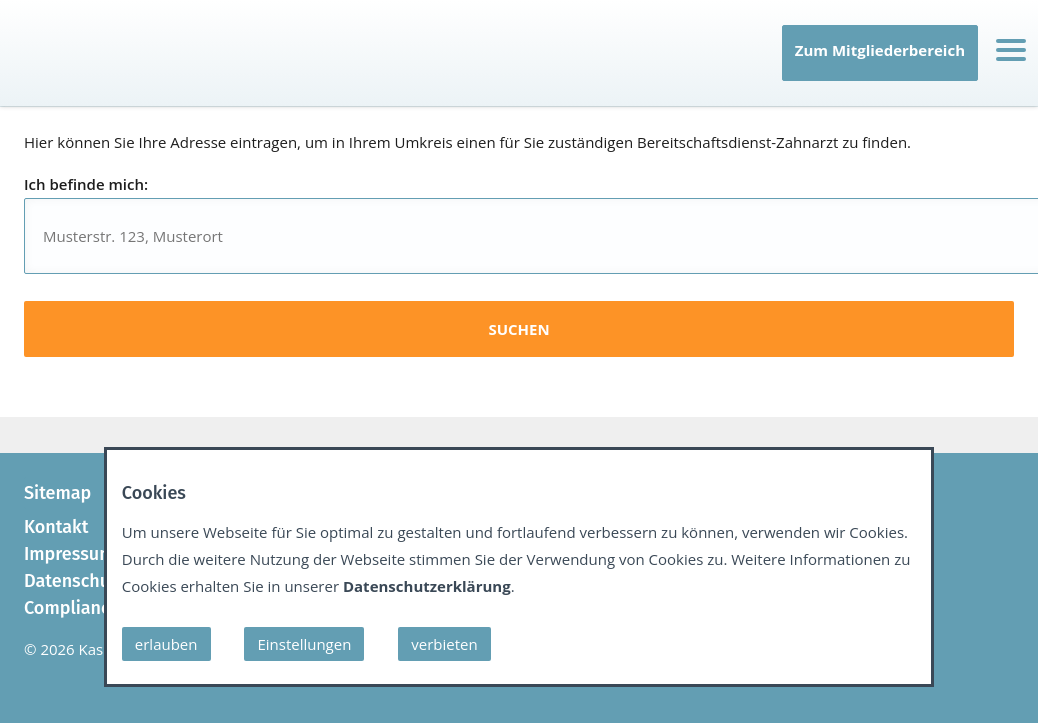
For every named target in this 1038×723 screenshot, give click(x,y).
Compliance (71, 608)
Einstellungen (304, 644)
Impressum (69, 554)
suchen (518, 329)
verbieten (444, 644)
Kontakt (56, 527)
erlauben (166, 644)
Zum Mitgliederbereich (880, 50)
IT (29, 76)
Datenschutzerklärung (427, 586)
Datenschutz (74, 581)
